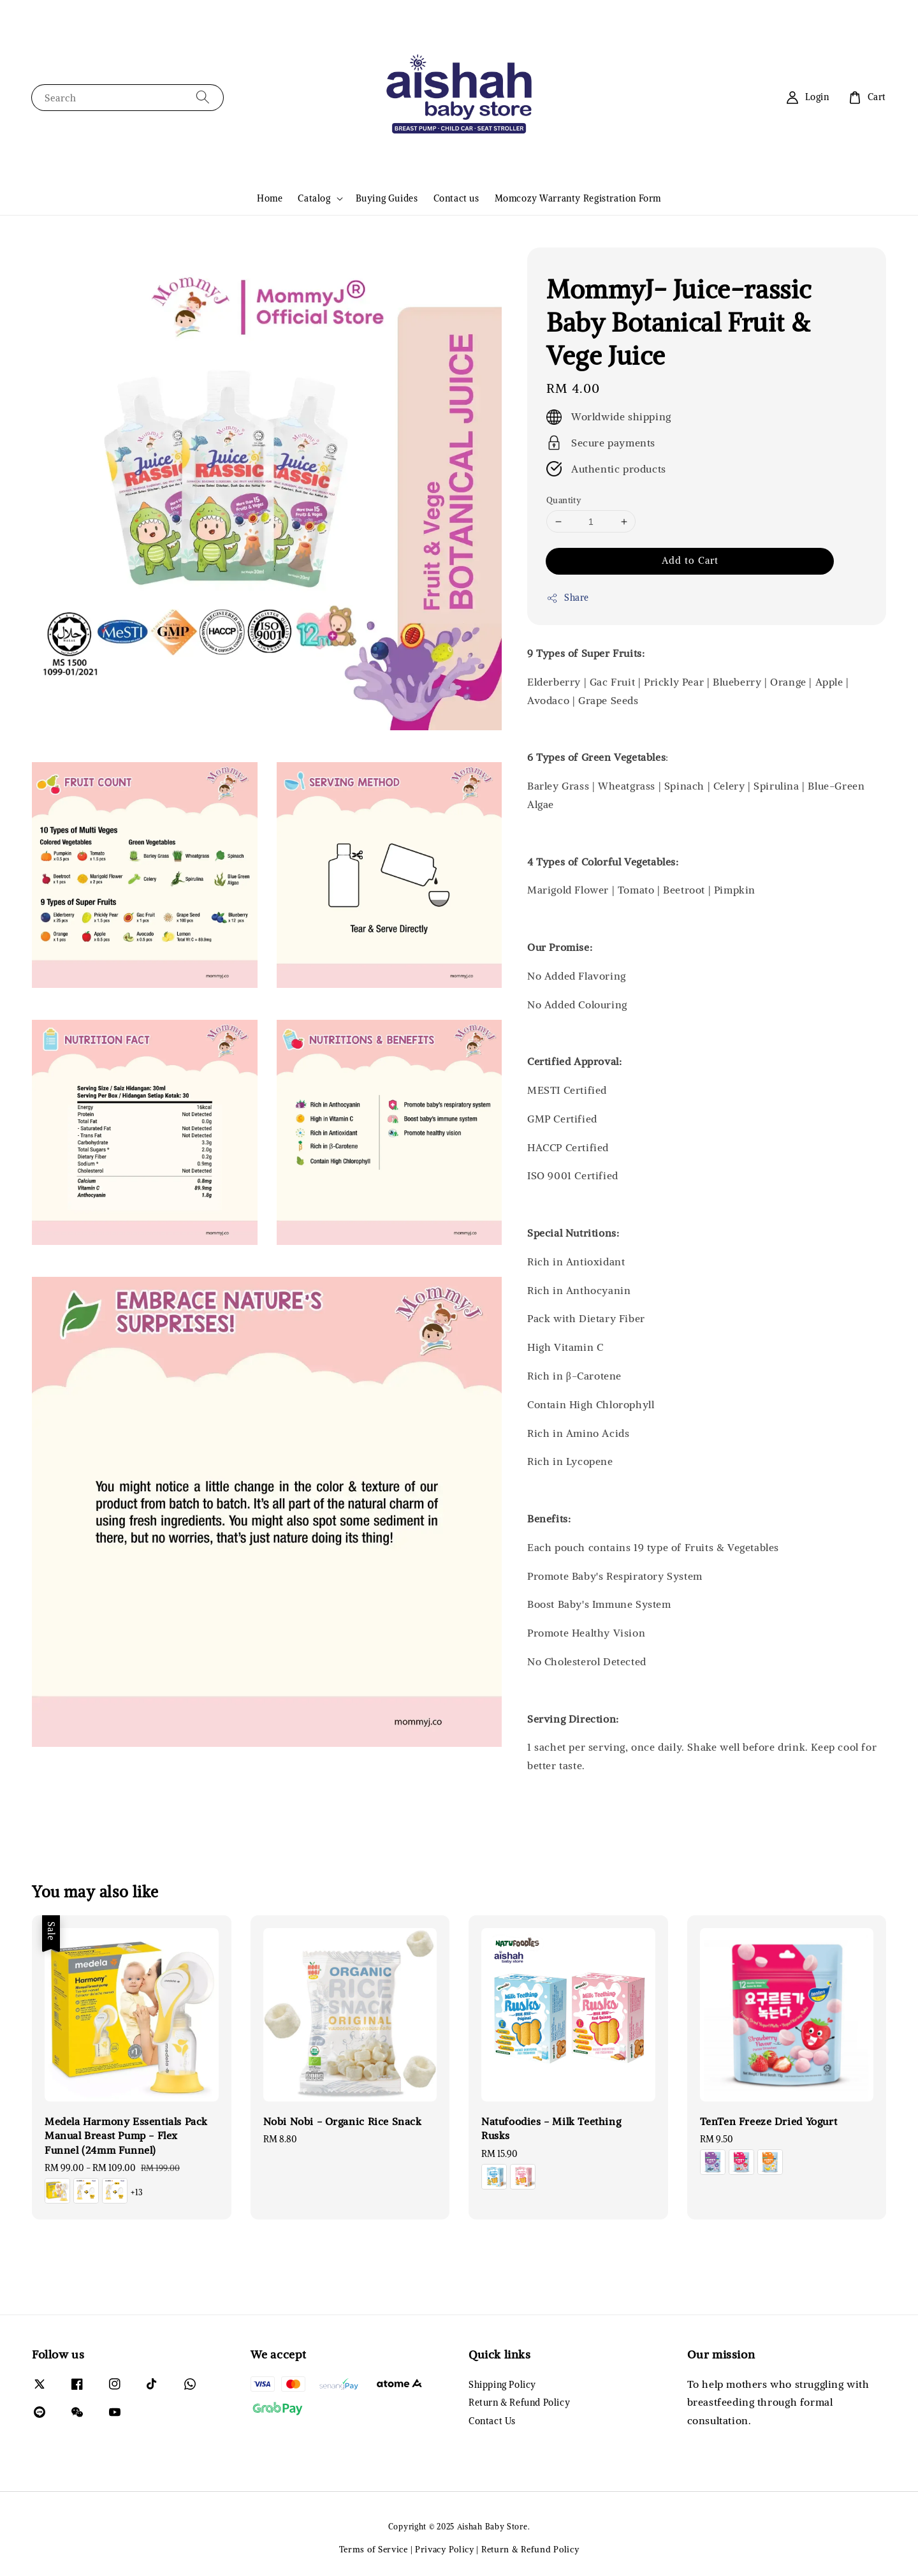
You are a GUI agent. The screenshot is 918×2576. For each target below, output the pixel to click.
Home (269, 198)
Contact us (456, 198)
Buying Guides (387, 198)
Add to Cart (690, 560)
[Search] (202, 97)
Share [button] (567, 598)
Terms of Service (373, 2549)
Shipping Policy (502, 2384)
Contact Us (492, 2421)
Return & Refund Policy (519, 2402)
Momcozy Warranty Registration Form (578, 198)
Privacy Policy (444, 2549)
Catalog (314, 198)
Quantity (563, 500)
